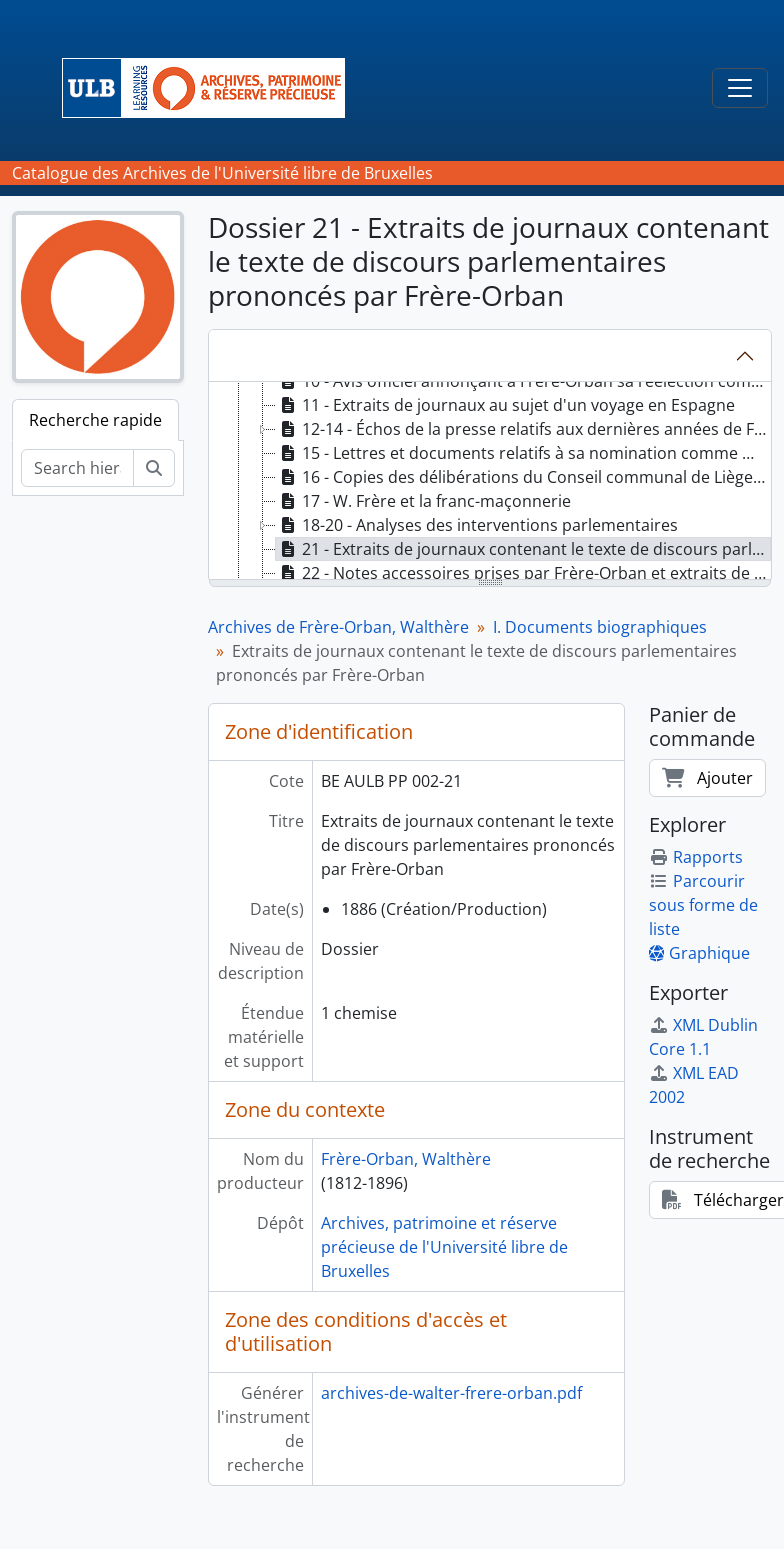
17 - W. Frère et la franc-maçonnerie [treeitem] (423, 501)
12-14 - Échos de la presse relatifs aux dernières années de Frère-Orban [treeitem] (523, 429)
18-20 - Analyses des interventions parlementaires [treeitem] (477, 525)
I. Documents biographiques (600, 627)
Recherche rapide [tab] (95, 420)
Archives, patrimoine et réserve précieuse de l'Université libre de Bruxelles (444, 1247)
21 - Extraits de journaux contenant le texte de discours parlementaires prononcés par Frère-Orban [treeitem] (523, 549)
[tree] (490, 482)
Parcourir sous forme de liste (703, 905)
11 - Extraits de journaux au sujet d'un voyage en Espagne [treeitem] (505, 405)
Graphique (699, 953)
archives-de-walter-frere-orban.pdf (451, 1393)
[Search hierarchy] (77, 468)
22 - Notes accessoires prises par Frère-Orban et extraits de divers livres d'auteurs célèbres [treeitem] (523, 573)
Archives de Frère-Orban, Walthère (338, 627)
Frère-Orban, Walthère (406, 1159)
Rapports (696, 857)
